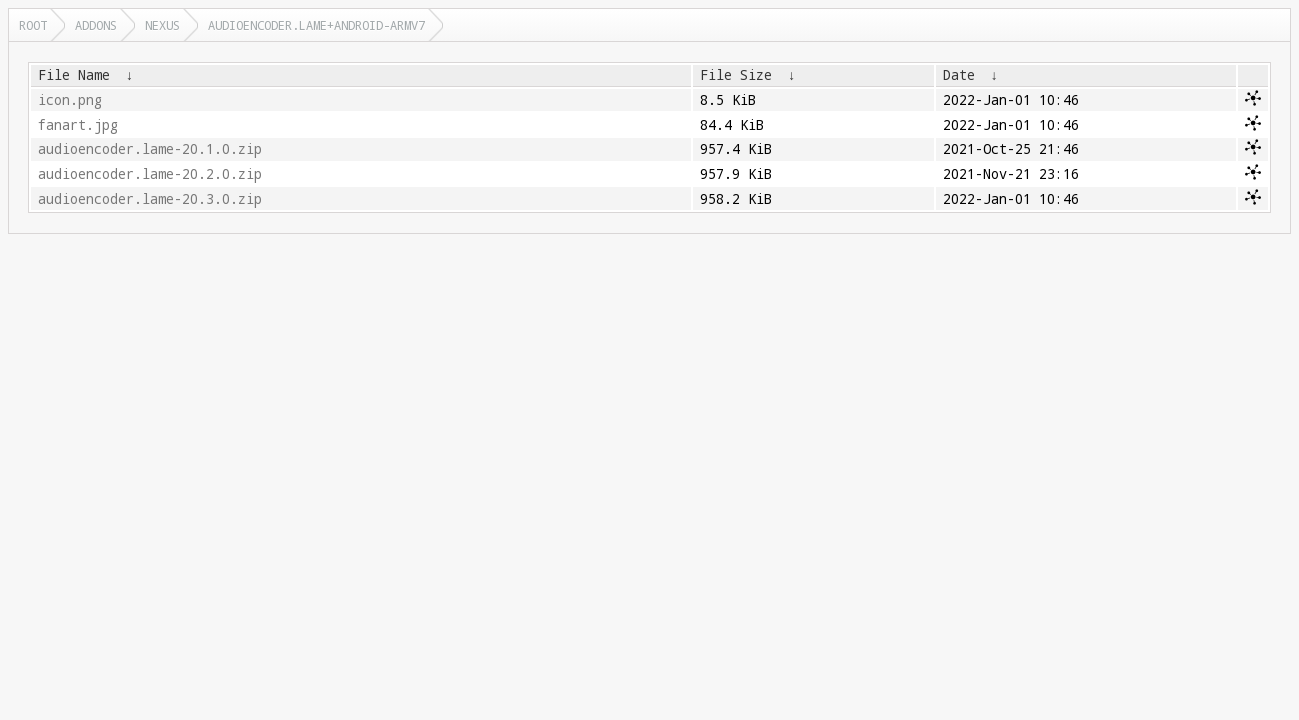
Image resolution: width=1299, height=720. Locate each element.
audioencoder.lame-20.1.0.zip (150, 149)
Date (959, 75)
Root (33, 25)
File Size (736, 75)
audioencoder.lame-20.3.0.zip (150, 199)
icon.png (70, 100)
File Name (74, 75)
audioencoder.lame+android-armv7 (316, 25)
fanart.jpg (78, 125)
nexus (162, 25)
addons (96, 25)
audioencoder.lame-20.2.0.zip (150, 174)
